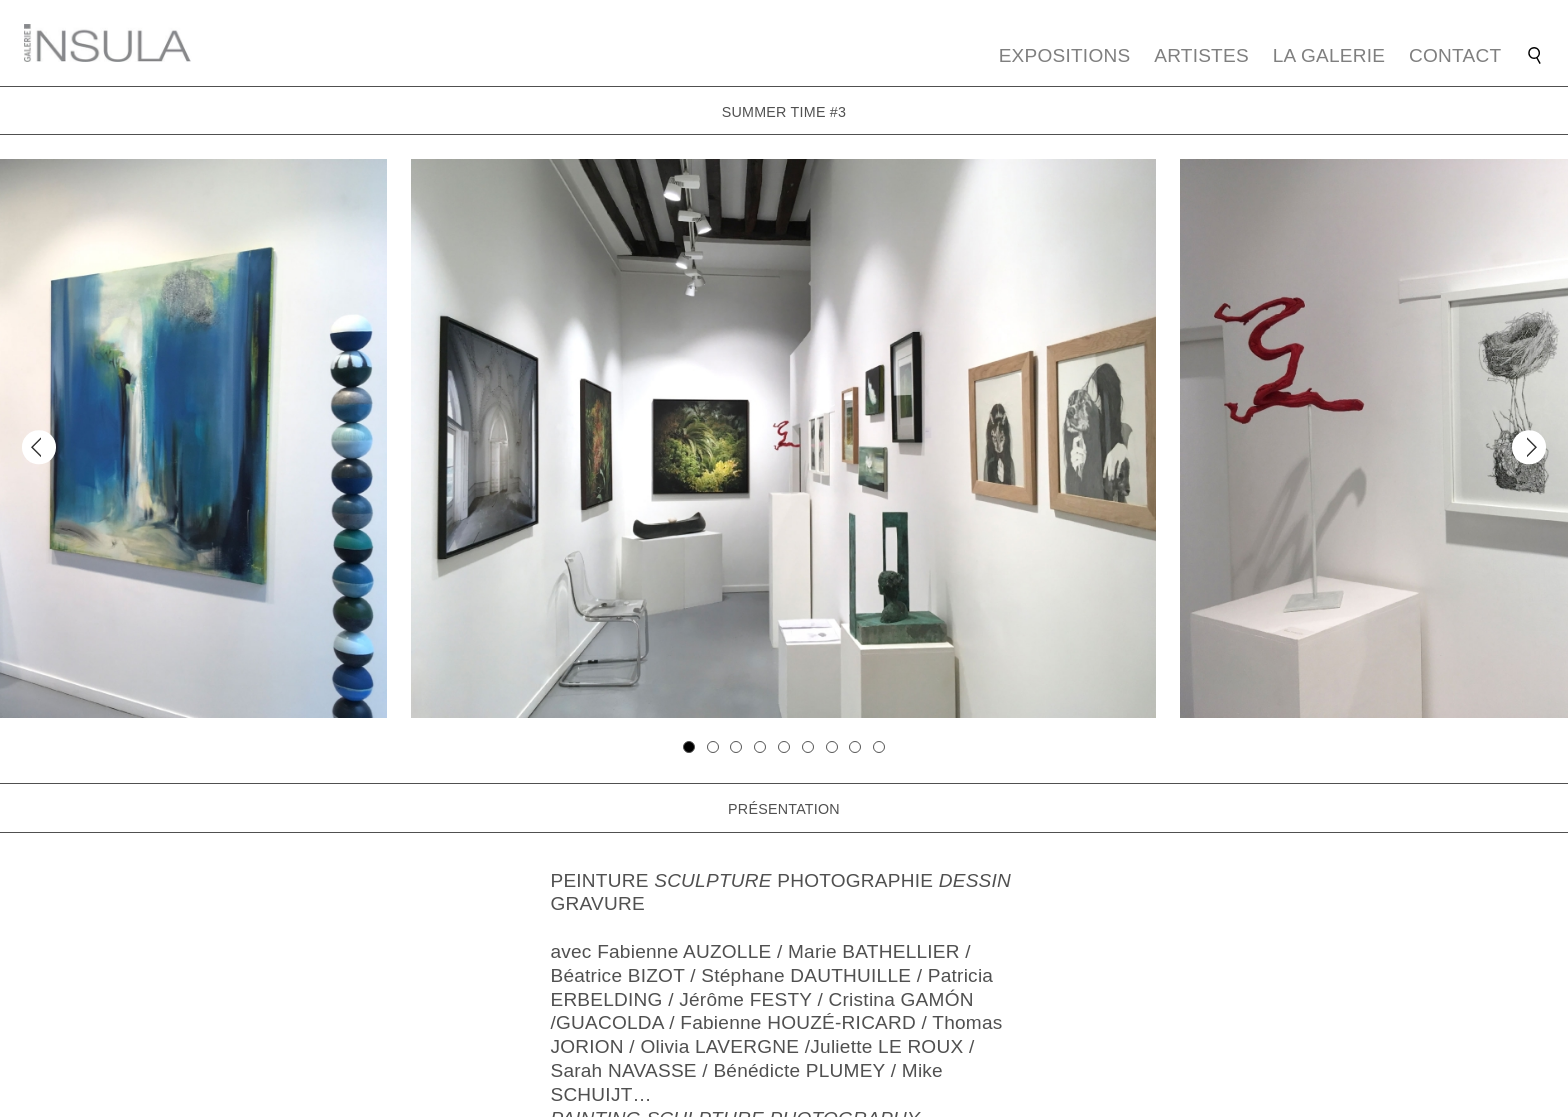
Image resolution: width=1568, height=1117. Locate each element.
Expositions (1065, 55)
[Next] (1528, 447)
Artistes (1201, 55)
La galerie (1329, 55)
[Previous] (38, 447)
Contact (1455, 55)
